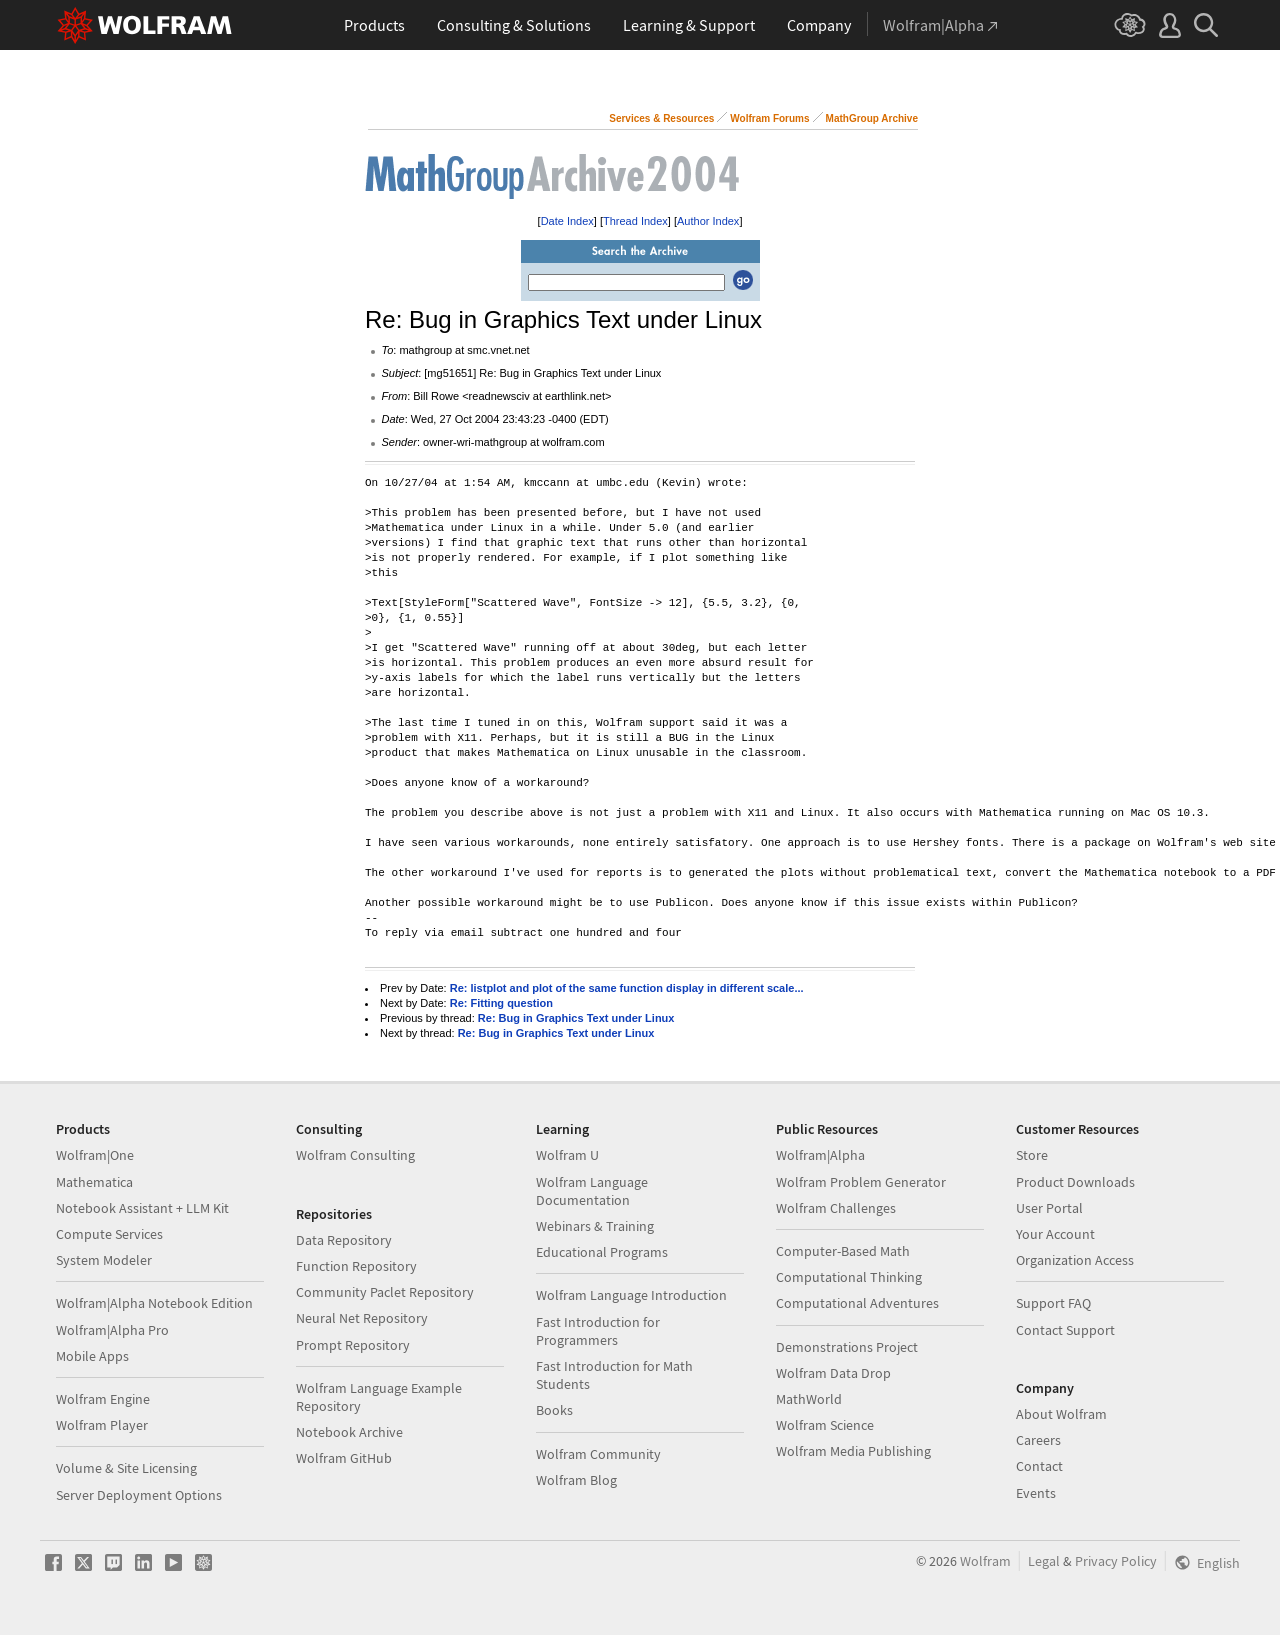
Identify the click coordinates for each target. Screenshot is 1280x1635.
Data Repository (344, 1240)
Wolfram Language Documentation (592, 1191)
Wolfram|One (95, 1155)
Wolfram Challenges (836, 1208)
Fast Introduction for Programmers (598, 1331)
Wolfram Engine (103, 1399)
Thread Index (635, 221)
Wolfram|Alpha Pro (112, 1330)
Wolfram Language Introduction (631, 1295)
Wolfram (985, 1561)
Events (1036, 1493)
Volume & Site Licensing (126, 1468)
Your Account (1055, 1234)
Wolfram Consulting (355, 1155)
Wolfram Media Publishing (853, 1451)
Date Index (567, 221)
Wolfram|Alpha (820, 1155)
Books (554, 1410)
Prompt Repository (353, 1345)
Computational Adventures (857, 1303)
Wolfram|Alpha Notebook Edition (154, 1303)
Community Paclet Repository (385, 1292)
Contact (1039, 1466)
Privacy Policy (1116, 1561)
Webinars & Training (595, 1226)
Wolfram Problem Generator (861, 1182)
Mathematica (94, 1182)
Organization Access (1075, 1260)
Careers (1038, 1440)
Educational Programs (602, 1252)
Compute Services (109, 1234)
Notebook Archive (349, 1432)
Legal (1044, 1561)
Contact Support (1065, 1330)
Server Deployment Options (139, 1495)
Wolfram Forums (769, 118)
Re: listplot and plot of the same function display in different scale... (627, 988)
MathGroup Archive (872, 118)
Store (1032, 1155)
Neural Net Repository (362, 1318)
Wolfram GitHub (344, 1458)
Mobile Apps (92, 1356)
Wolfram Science (825, 1425)
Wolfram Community (598, 1454)
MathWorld (809, 1399)
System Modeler (104, 1260)
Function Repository (356, 1266)
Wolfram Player (102, 1425)
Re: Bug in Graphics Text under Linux (576, 1018)
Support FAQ (1053, 1303)
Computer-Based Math (843, 1251)
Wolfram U (567, 1155)
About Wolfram (1061, 1414)
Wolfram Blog (576, 1480)
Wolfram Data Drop (833, 1373)
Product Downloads (1075, 1182)
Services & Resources (661, 118)
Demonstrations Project (847, 1347)
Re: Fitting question (501, 1003)
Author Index (708, 221)
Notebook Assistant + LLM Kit (142, 1208)
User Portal (1049, 1208)
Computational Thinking (849, 1277)
